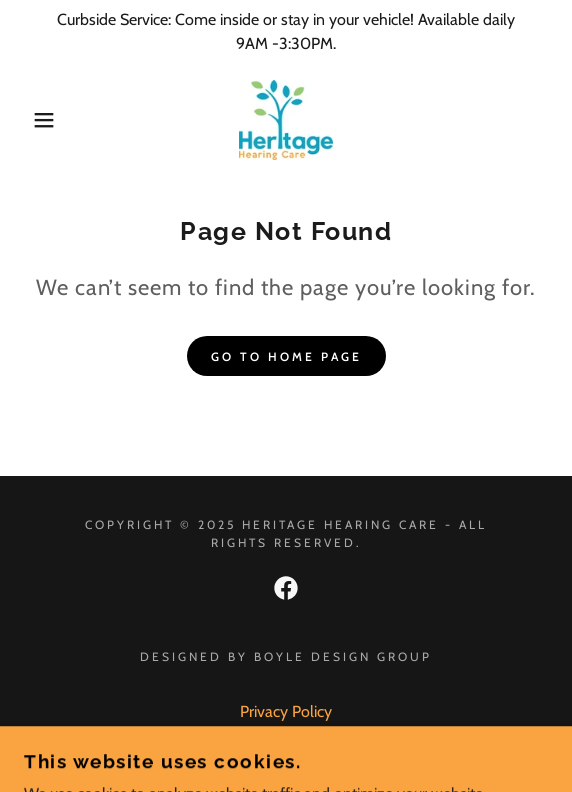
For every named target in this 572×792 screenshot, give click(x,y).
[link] (285, 120)
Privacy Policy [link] (286, 711)
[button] (39, 120)
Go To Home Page (286, 356)
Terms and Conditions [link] (286, 738)
